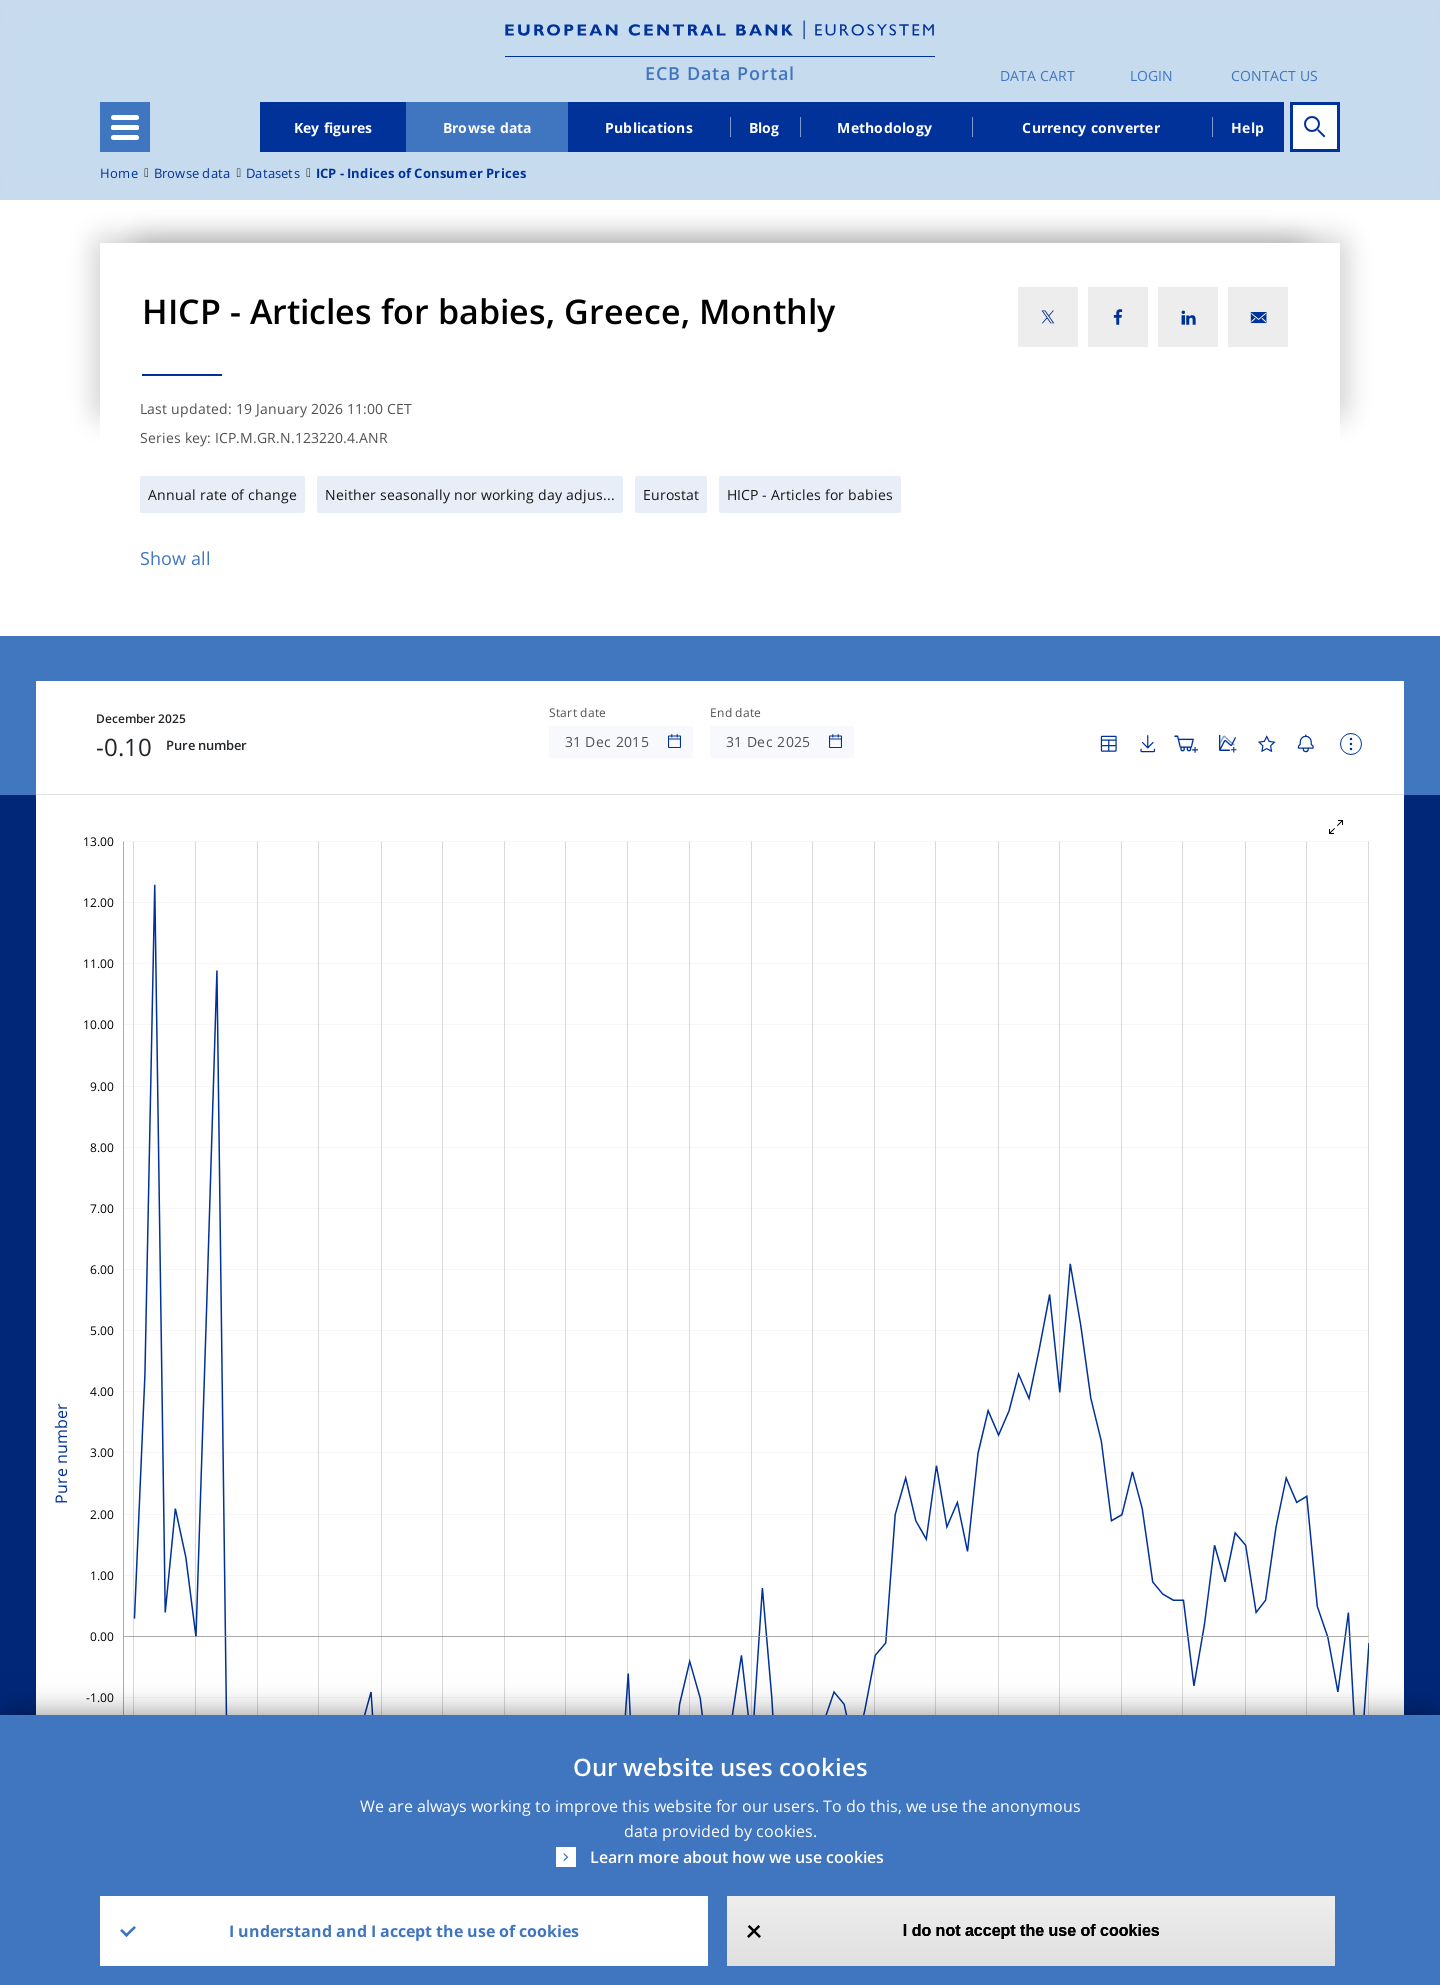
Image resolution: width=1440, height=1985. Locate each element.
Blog (764, 127)
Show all (175, 558)
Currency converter (1091, 127)
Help (1247, 127)
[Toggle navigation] (125, 127)
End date (736, 713)
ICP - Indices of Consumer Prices (421, 173)
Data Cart (1037, 75)
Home (119, 173)
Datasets (273, 173)
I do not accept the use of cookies (1031, 1930)
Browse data (487, 127)
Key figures (333, 127)
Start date (578, 713)
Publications (649, 127)
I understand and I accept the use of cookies (404, 1931)
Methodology (884, 127)
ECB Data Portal (720, 73)
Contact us (1274, 75)
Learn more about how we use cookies (737, 1857)
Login (1151, 75)
